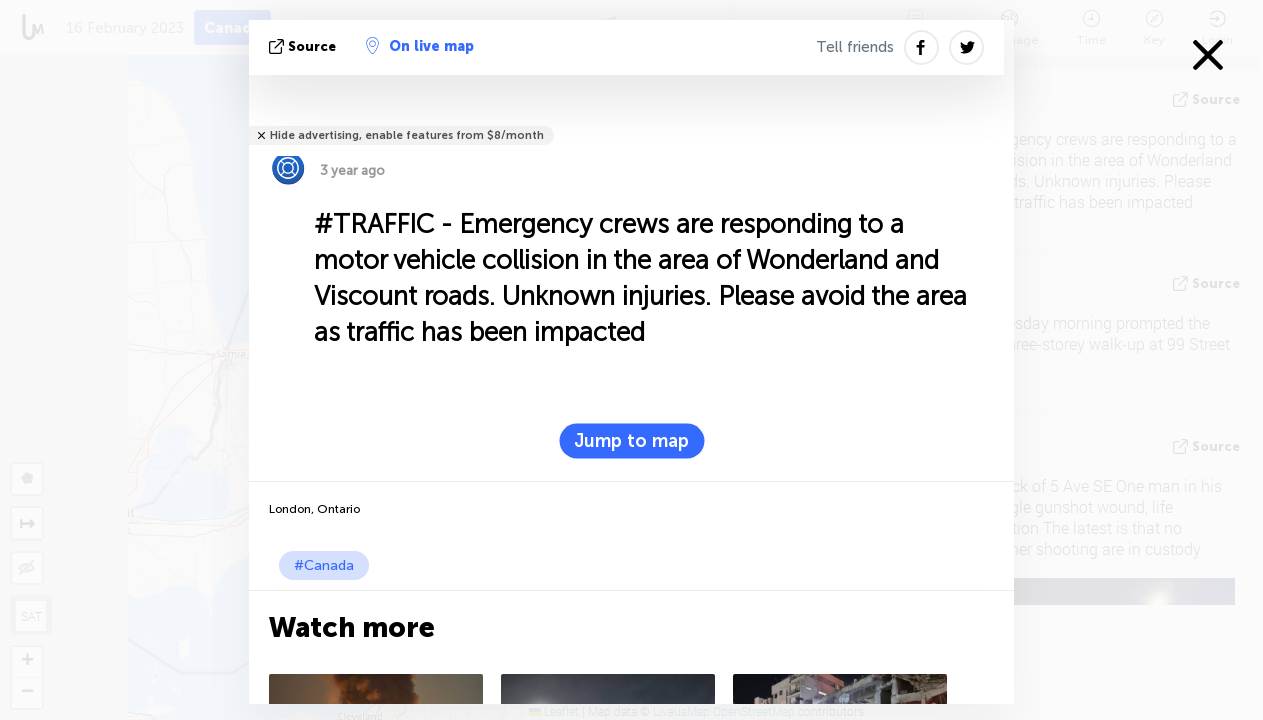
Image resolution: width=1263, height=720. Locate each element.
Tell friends (855, 47)
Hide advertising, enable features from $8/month (407, 135)
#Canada (324, 565)
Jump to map (631, 441)
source (304, 46)
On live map (420, 46)
